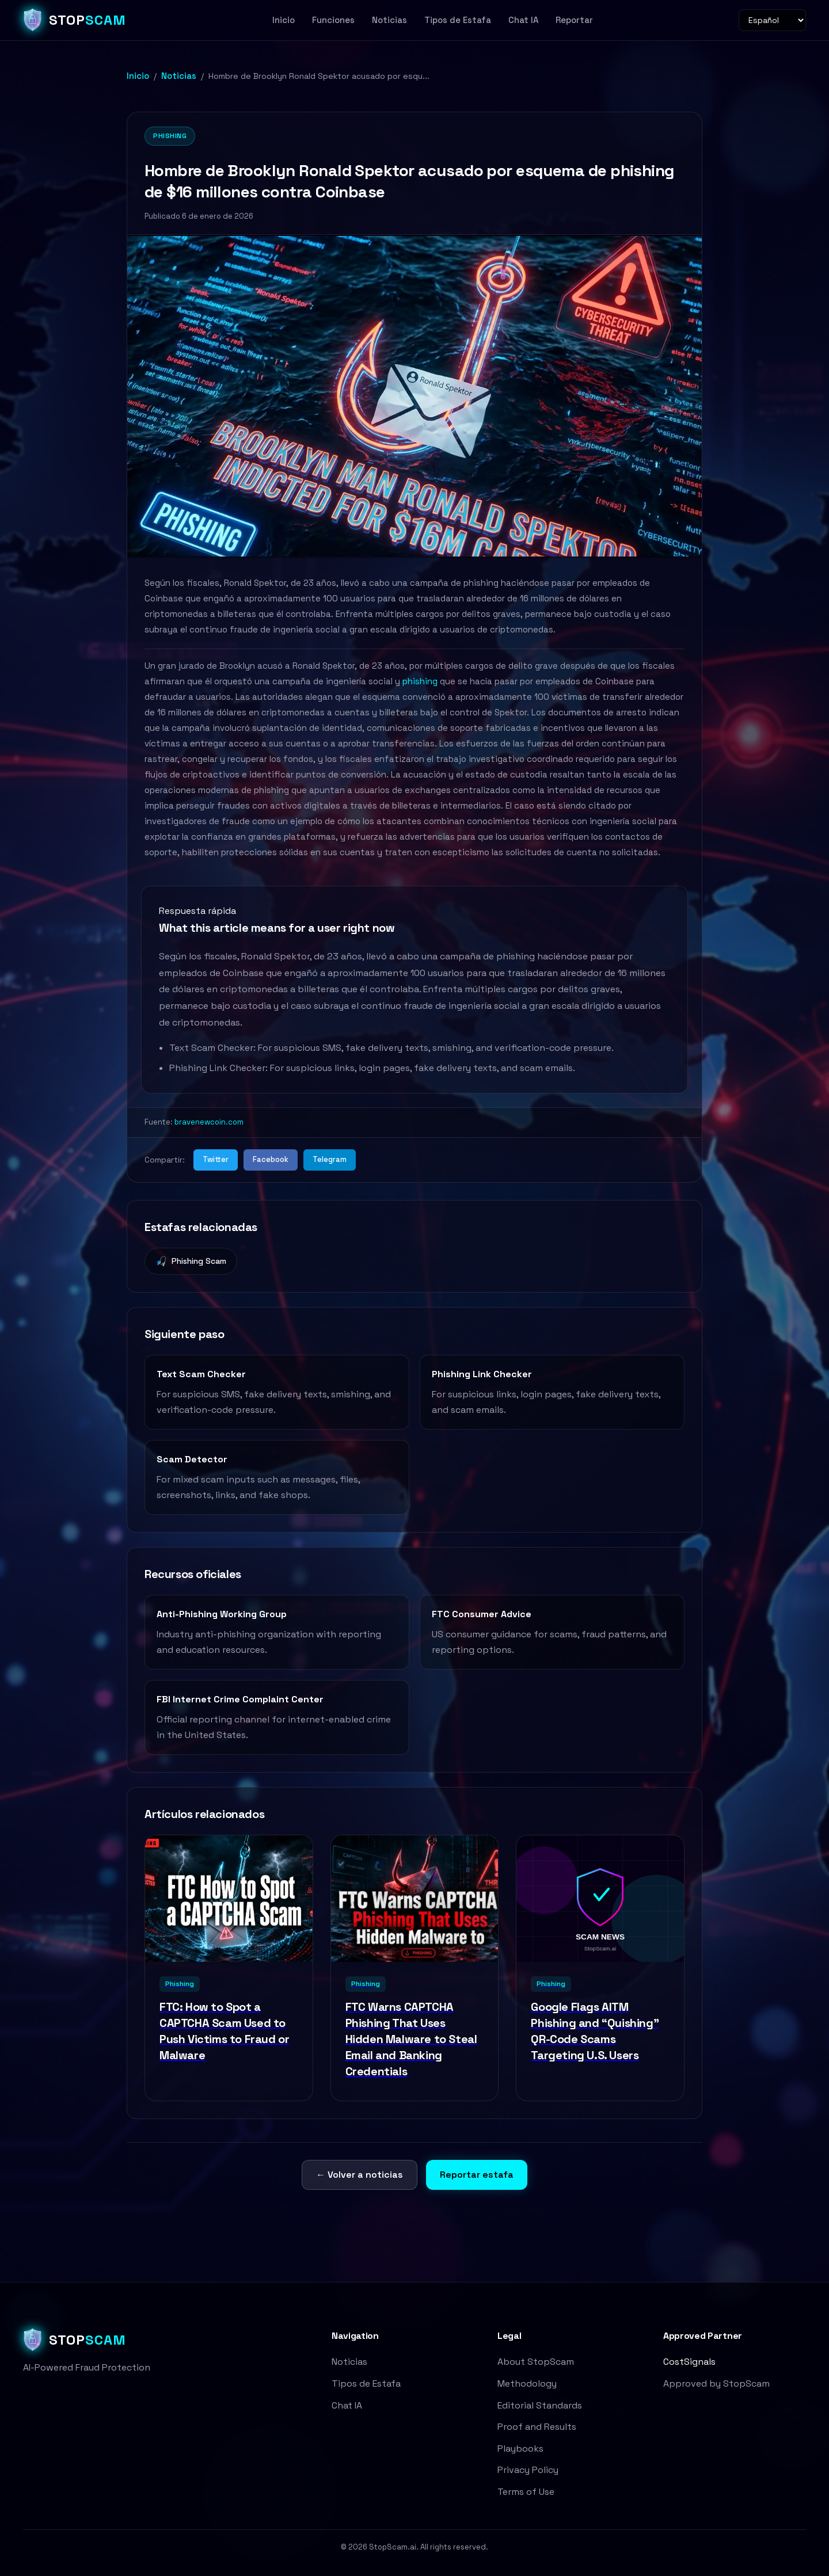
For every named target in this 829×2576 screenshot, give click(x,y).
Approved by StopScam (716, 2383)
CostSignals (689, 2362)
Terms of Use (525, 2492)
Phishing (170, 135)
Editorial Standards (539, 2405)
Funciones (333, 19)
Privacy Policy (527, 2470)
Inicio (283, 19)
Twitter (216, 1159)
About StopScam (535, 2362)
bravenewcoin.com (209, 1122)
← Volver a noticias (359, 2175)
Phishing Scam (190, 1261)
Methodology (527, 2383)
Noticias (389, 19)
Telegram (330, 1159)
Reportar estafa (477, 2175)
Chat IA (523, 19)
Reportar (574, 19)
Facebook (270, 1159)
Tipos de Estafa (457, 19)
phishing (420, 681)
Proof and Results (536, 2427)
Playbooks (520, 2448)
